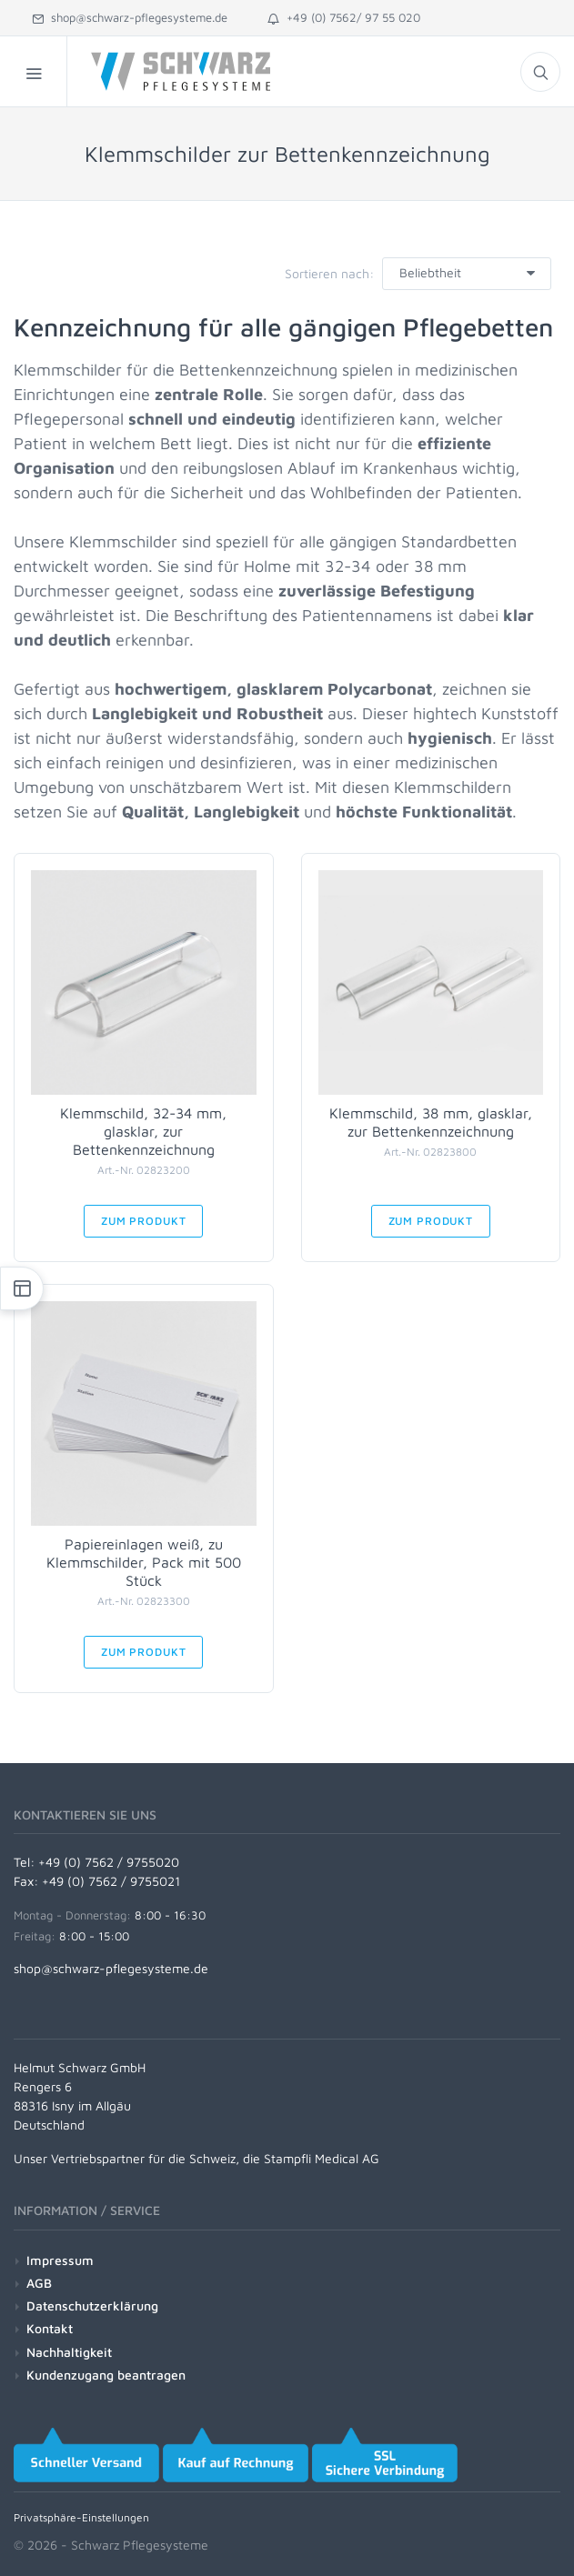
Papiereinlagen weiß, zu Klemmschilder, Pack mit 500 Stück (143, 1562)
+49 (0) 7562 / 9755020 (108, 1861)
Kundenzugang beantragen (106, 2374)
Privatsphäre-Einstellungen (81, 2517)
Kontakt (49, 2328)
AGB (39, 2282)
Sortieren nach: (329, 273)
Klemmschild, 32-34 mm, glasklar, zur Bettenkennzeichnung (143, 1131)
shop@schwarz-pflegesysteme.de (129, 17)
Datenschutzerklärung (92, 2305)
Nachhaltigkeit (69, 2352)
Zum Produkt (143, 1221)
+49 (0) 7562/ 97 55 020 (343, 17)
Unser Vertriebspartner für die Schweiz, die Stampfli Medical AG (196, 2158)
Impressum (60, 2260)
